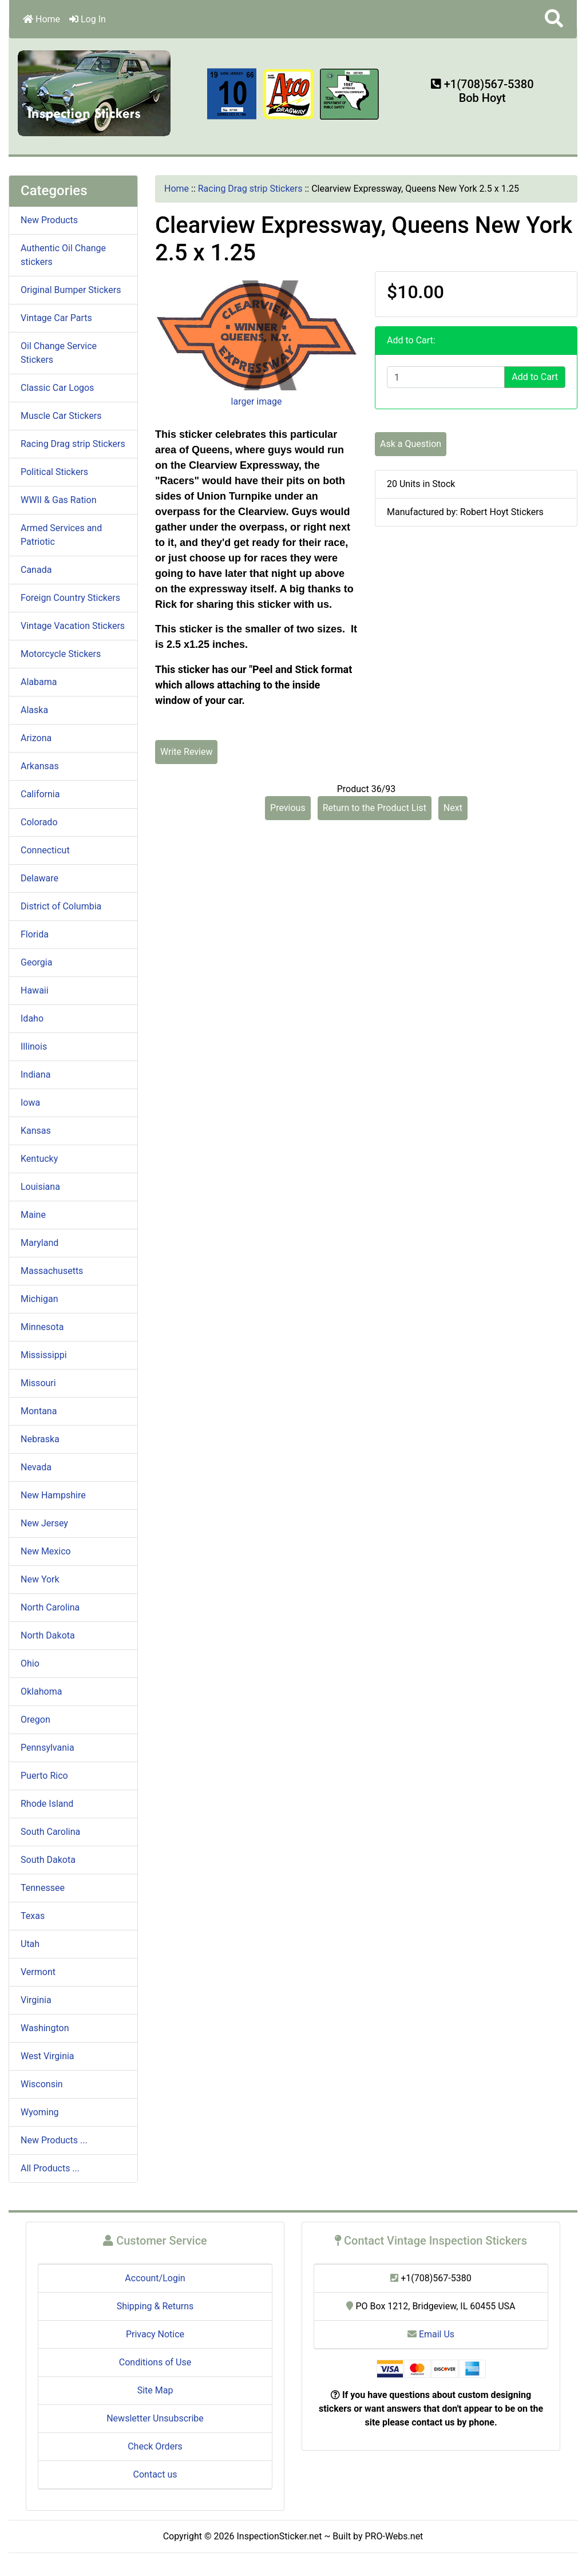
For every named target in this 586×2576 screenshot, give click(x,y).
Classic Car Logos (57, 387)
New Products (49, 220)
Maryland (39, 1242)
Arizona (36, 738)
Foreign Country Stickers (70, 597)
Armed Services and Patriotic (61, 535)
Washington (45, 2028)
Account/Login (155, 2278)
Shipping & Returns (155, 2306)
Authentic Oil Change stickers (63, 255)
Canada (36, 569)
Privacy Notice (155, 2334)
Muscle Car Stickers (61, 415)
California (40, 794)
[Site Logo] (95, 92)
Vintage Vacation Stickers (73, 625)
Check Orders (155, 2446)
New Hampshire (53, 1495)
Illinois (34, 1046)
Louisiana (40, 1186)
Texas (33, 1915)
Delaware (39, 878)
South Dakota (48, 1859)
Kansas (36, 1130)
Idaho (32, 1018)
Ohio (30, 1663)
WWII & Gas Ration (58, 499)
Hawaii (35, 990)
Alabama (39, 681)
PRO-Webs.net (394, 2536)
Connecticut (45, 850)
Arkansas (40, 766)
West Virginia (47, 2056)
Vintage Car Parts (56, 317)
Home (41, 19)
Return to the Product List (374, 807)
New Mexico (46, 1551)
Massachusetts (52, 1270)
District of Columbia (61, 906)
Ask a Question (410, 443)
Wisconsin (42, 2084)
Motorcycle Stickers (61, 653)
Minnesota (42, 1326)
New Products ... (54, 2140)
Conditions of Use (155, 2362)
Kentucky (39, 1158)
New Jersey (44, 1523)
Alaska (34, 710)
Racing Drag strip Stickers (250, 188)
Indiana (35, 1074)
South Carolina (50, 1831)
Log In (87, 19)
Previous (288, 807)
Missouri (38, 1383)
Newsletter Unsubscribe (155, 2418)
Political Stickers (54, 471)
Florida (35, 934)
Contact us (155, 2474)
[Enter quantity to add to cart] (446, 377)
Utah (30, 1943)
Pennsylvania (47, 1747)
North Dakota (48, 1635)
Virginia (36, 2000)
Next (453, 807)
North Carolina (50, 1607)
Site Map (155, 2390)
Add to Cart (535, 376)
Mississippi (44, 1355)
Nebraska (40, 1439)
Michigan (39, 1298)
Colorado (39, 822)
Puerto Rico (44, 1775)
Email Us (430, 2334)
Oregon (35, 1719)
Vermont (38, 1971)
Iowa (30, 1102)
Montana (39, 1411)
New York (40, 1579)
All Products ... (50, 2168)
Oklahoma (41, 1691)
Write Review (186, 751)
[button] (554, 19)
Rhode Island (47, 1803)
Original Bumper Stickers (71, 289)
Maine (33, 1214)
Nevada (36, 1467)
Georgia (36, 962)
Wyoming (40, 2112)
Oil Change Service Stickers (59, 353)
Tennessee (43, 1887)
